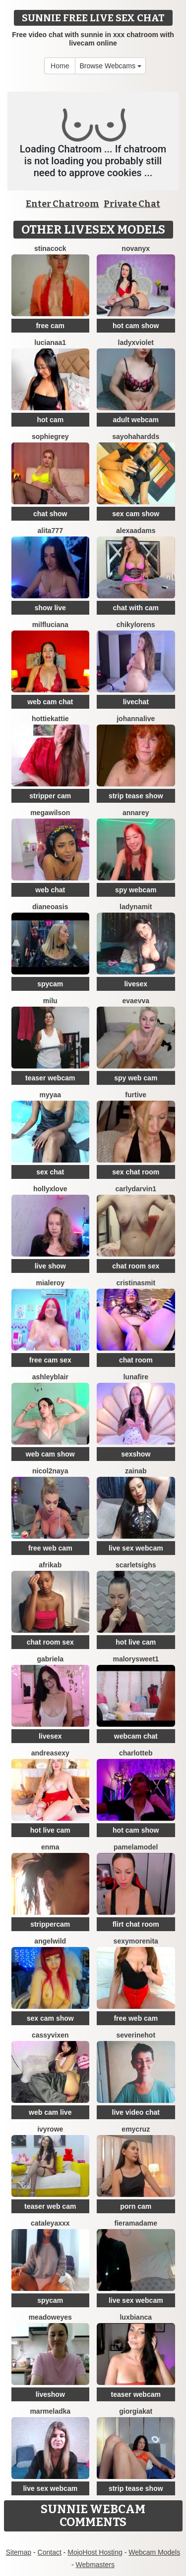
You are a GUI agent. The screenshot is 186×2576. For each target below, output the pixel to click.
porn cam (135, 2206)
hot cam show (136, 326)
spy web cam (135, 1078)
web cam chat (50, 702)
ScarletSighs (136, 1565)
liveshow (50, 2394)
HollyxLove (50, 1189)
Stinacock (50, 248)
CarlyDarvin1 (136, 1189)
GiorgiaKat (135, 2411)
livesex (135, 984)
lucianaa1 (50, 342)
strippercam (50, 1924)
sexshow (135, 1454)
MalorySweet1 (136, 1659)
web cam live (50, 2112)
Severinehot (135, 2035)
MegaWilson (50, 813)
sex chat (50, 1172)
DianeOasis (50, 907)
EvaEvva (135, 1001)
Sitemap (18, 2552)
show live (50, 608)
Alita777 (50, 531)
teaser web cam (50, 2206)
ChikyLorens (136, 625)
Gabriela (50, 1659)
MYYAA (50, 1095)
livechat (136, 702)
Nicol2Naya (50, 1471)
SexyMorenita (136, 1941)
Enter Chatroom (62, 203)
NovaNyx (136, 248)
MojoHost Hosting (95, 2552)
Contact (50, 2552)
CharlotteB (136, 1753)
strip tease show (136, 796)
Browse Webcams (110, 66)
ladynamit (136, 907)
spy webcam (135, 890)
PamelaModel (136, 1847)
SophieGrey (50, 436)
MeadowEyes (50, 2317)
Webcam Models (154, 2552)
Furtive (135, 1095)
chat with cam (136, 608)
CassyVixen (50, 2035)
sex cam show (135, 514)
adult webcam (136, 420)
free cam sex (50, 1360)
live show (50, 1266)
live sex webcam (136, 1548)
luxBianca (136, 2317)
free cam (50, 326)
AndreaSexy (50, 1753)
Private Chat (132, 203)
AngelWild (50, 1941)
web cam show (50, 1454)
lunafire (135, 1377)
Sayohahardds (135, 436)
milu (50, 1001)
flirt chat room (136, 1924)
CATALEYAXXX (50, 2223)
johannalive (136, 719)
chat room (136, 1360)
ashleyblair (50, 1377)
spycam (50, 984)
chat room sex (135, 1266)
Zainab (136, 1471)
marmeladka (50, 2411)
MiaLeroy (50, 1283)
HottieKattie (50, 719)
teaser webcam (50, 1078)
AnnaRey (136, 813)
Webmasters (95, 2565)
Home (60, 66)
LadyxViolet (136, 342)
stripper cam (50, 796)
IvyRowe (50, 2129)
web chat (50, 890)
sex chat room (135, 1172)
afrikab (50, 1565)
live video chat (136, 2112)
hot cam (50, 420)
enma (50, 1847)
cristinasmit (135, 1283)
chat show (50, 514)
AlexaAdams (135, 531)
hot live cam (136, 1642)
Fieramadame (136, 2223)
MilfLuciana (50, 625)
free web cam (50, 1548)
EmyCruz (136, 2129)
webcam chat (136, 1736)
